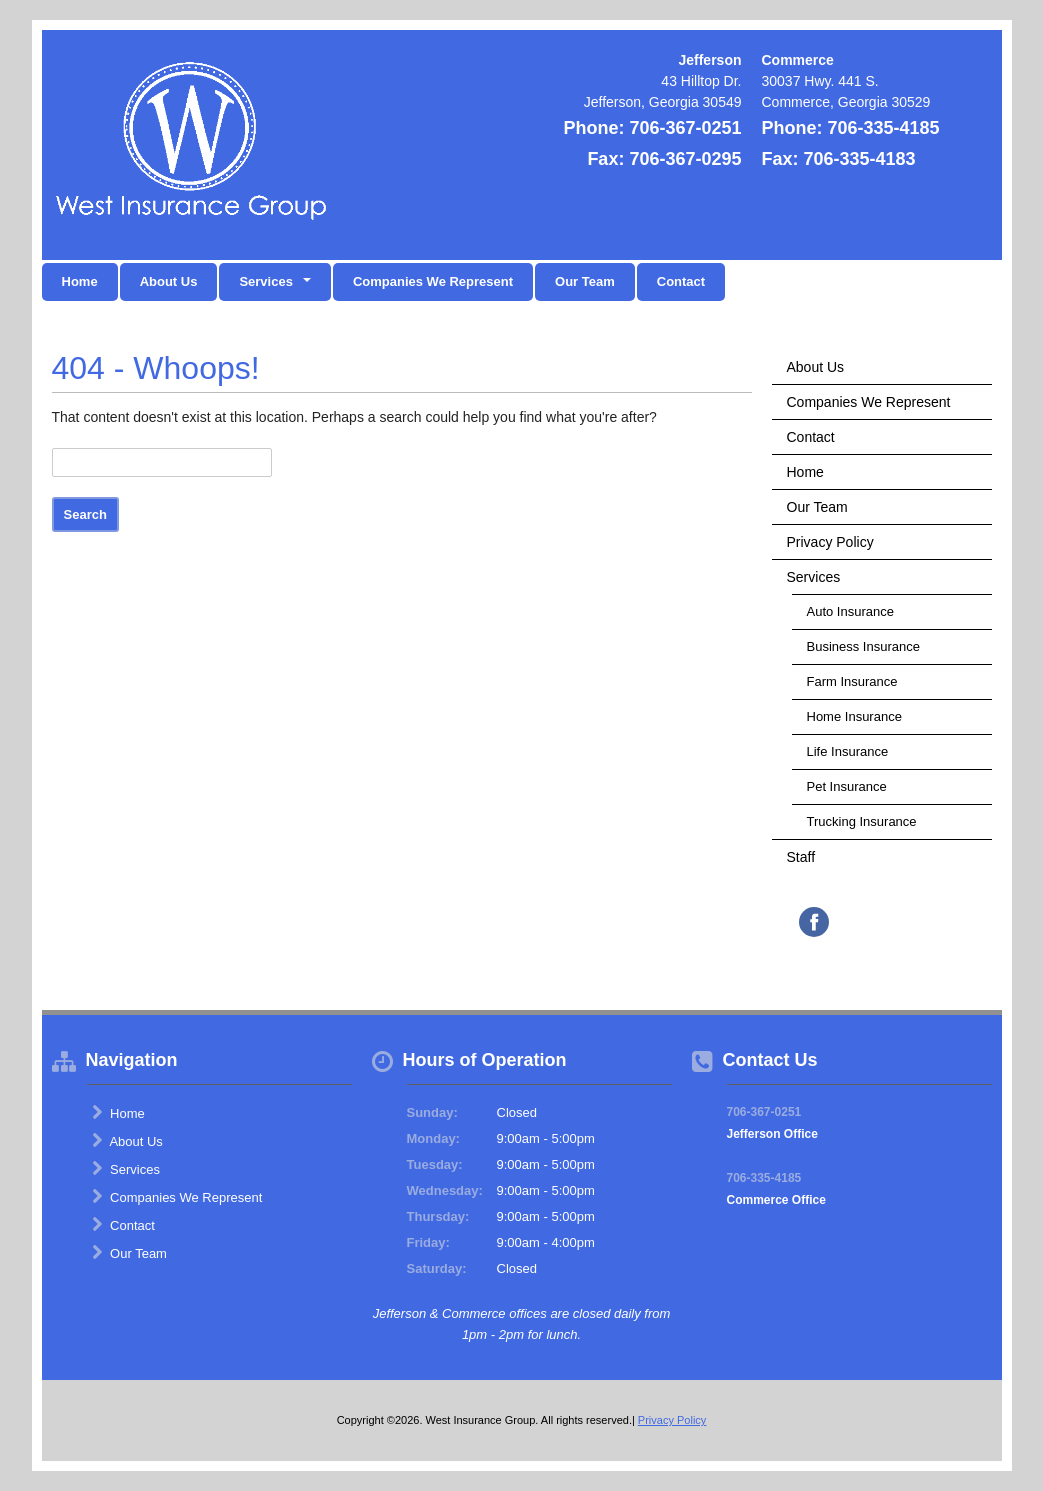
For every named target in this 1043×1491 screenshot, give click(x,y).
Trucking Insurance (862, 821)
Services (814, 577)
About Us (169, 281)
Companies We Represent (433, 281)
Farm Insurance (852, 681)
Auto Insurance (850, 611)
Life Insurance (848, 751)
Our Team (585, 281)
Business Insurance (863, 646)
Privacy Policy (830, 542)
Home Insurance (854, 716)
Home (80, 281)
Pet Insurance (847, 786)
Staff (801, 857)
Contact (681, 281)
